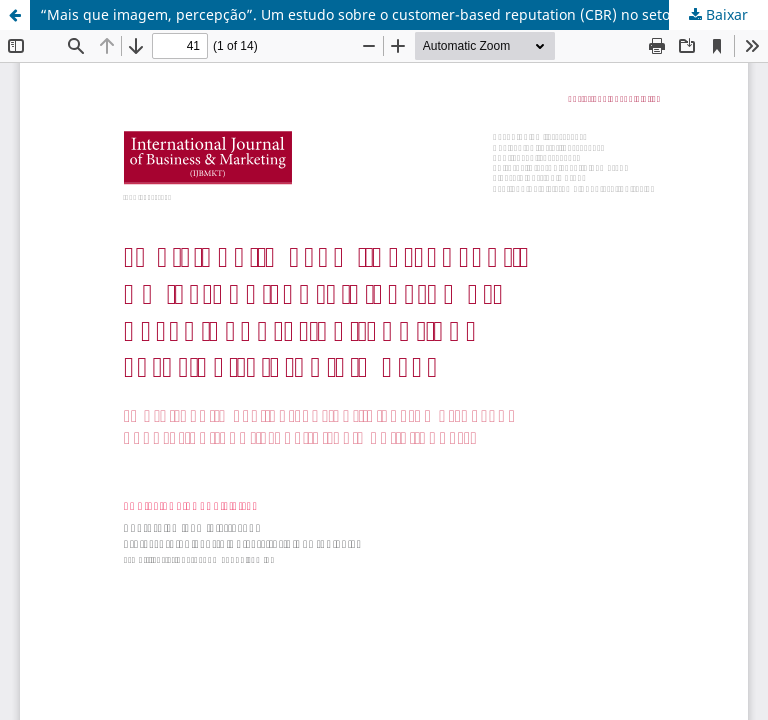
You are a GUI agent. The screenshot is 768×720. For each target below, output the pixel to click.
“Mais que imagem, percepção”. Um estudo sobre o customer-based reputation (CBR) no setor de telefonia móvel (404, 14)
